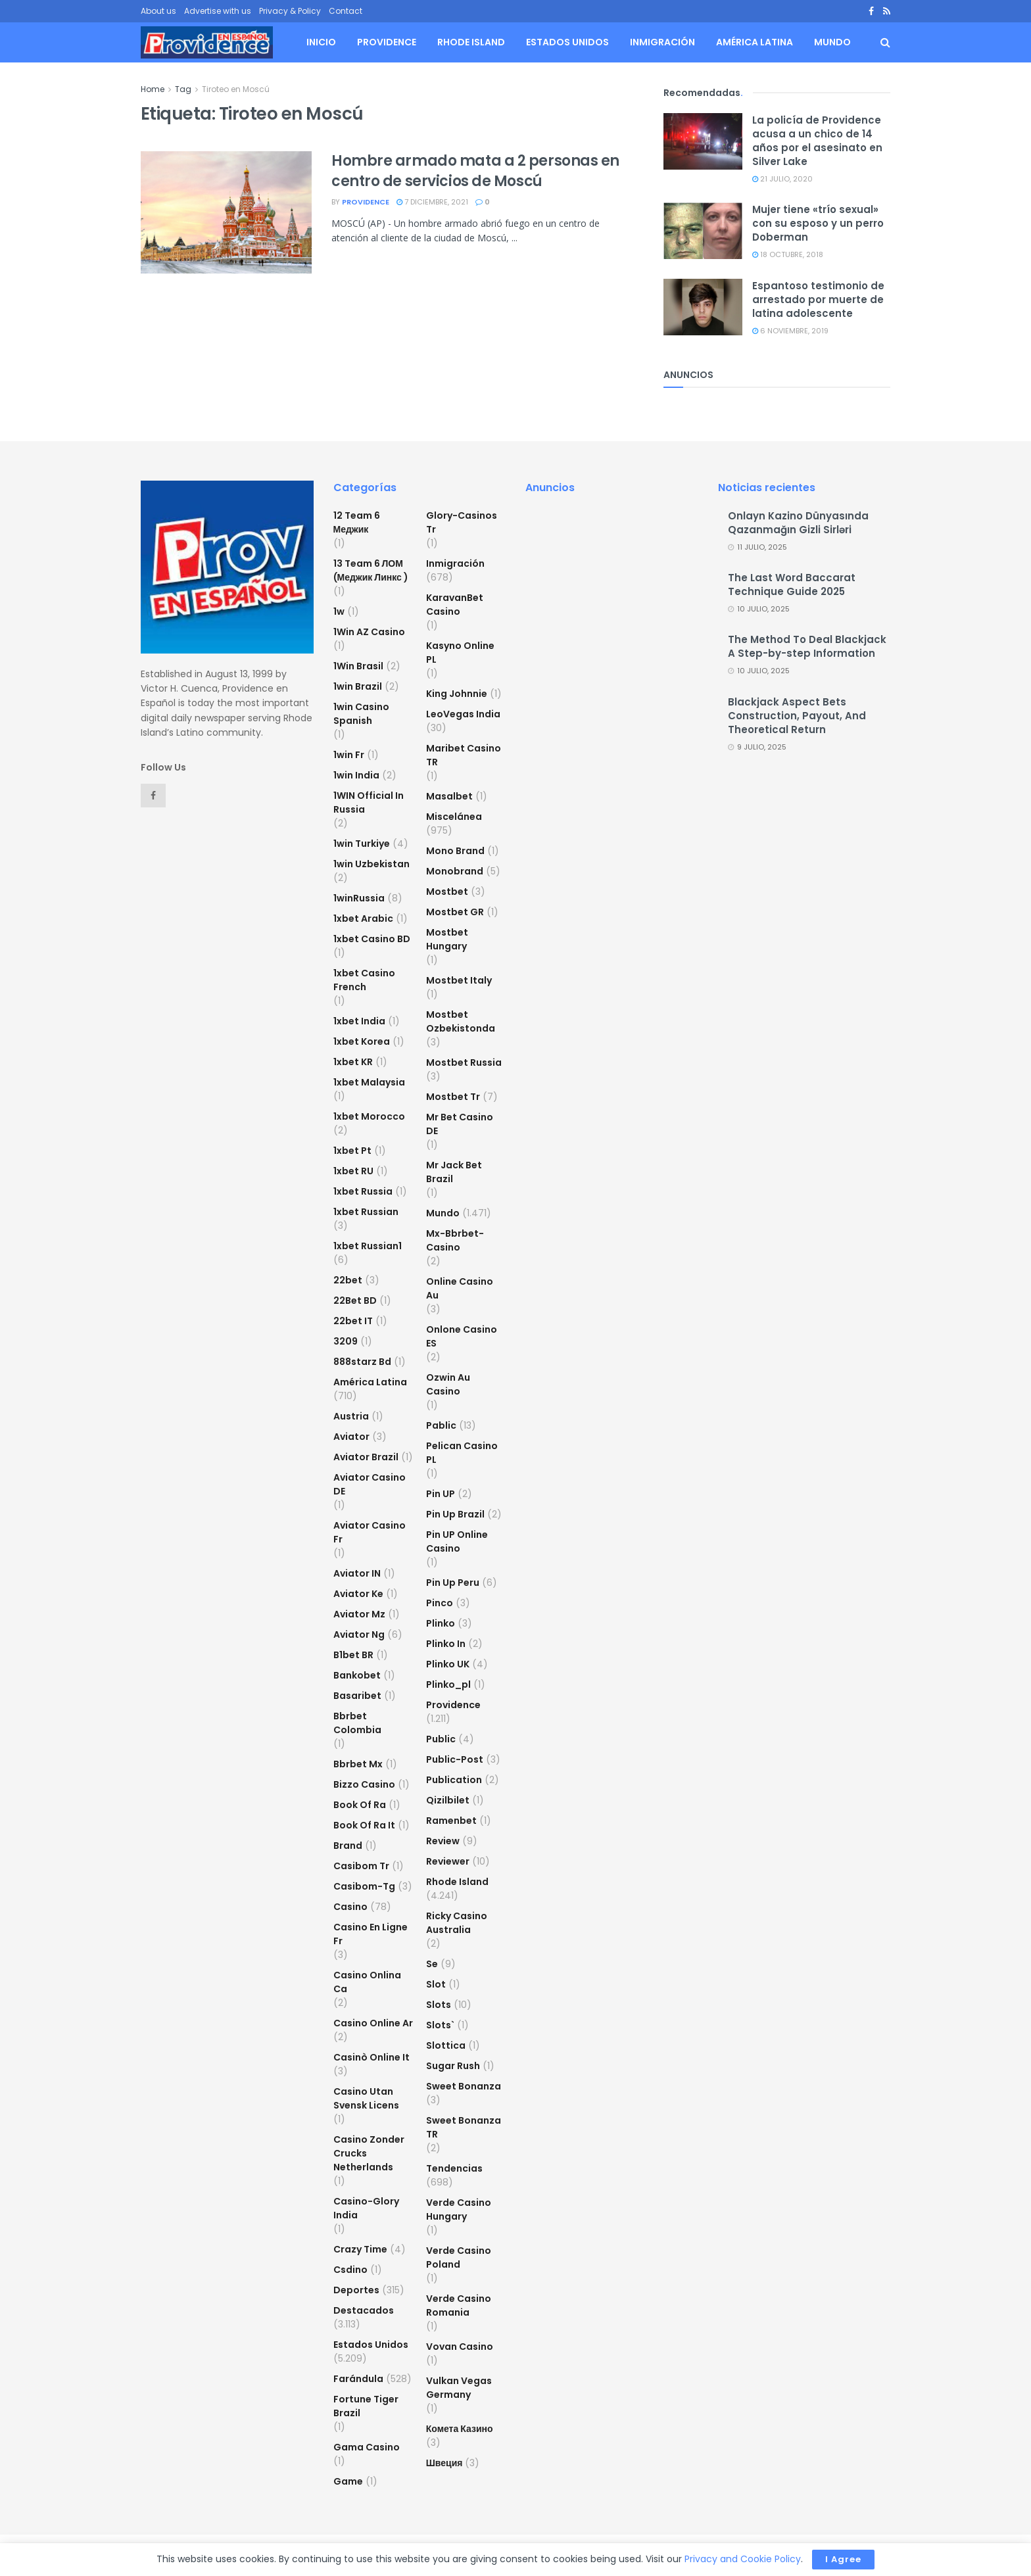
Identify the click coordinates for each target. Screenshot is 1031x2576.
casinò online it (371, 2057)
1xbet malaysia (369, 1082)
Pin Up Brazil (455, 1514)
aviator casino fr (369, 1532)
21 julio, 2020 (782, 179)
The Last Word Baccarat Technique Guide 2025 (791, 584)
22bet (347, 1280)
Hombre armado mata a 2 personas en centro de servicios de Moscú (475, 171)
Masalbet (449, 796)
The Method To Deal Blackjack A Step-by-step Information (807, 646)
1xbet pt (352, 1150)
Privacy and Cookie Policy (742, 2558)
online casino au (459, 1288)
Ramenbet (451, 1820)
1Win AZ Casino (369, 631)
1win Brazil (357, 686)
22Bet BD (355, 1300)
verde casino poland (458, 2257)
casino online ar (373, 2023)
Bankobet (357, 1675)
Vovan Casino (459, 2346)
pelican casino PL (462, 1452)
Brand (347, 1845)
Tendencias (454, 2168)
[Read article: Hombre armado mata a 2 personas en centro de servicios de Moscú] (226, 212)
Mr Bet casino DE (459, 1123)
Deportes (356, 2290)
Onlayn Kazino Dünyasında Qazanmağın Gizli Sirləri (798, 523)
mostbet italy (459, 980)
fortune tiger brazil (365, 2406)
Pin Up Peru (452, 1582)
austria (351, 1416)
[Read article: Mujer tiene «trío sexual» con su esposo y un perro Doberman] (702, 231)
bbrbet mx (358, 1764)
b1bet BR (353, 1654)
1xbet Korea (361, 1041)
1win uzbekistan (371, 864)
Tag (183, 89)
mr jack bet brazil (454, 1171)
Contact (345, 10)
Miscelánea (454, 816)
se (432, 1963)
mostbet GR (455, 911)
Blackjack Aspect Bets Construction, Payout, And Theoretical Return (797, 715)
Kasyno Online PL (460, 652)
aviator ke (358, 1593)
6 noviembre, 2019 (790, 330)
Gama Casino (366, 2447)
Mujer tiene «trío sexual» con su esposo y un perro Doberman (818, 223)
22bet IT (353, 1320)
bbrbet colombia (357, 1722)
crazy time (360, 2249)
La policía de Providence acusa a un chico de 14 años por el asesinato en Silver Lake (817, 140)
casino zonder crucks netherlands (368, 2153)
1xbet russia (363, 1191)
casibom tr (361, 1865)
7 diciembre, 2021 (432, 202)
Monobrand (454, 871)
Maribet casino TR (463, 755)
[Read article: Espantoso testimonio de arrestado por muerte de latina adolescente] (702, 307)
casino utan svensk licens (366, 2098)
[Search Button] (885, 42)
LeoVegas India (463, 714)
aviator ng (359, 1634)
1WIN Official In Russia (368, 802)
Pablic (441, 1425)
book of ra (359, 1804)
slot (436, 1984)
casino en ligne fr (370, 1933)
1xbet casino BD (371, 938)
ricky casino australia (456, 1922)
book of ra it (364, 1825)
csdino (350, 2269)
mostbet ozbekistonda (460, 1021)
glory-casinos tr (461, 522)
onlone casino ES (461, 1336)
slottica (446, 2045)
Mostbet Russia (464, 1062)
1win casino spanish (361, 713)
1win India (356, 775)
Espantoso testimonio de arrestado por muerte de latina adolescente (818, 299)
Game (348, 2481)
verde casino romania (458, 2305)
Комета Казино (459, 2428)
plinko (440, 1623)
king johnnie (456, 693)
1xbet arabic (363, 918)
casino (350, 1906)
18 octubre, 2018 (787, 254)
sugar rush (453, 2065)
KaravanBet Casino (454, 604)
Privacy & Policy (290, 10)
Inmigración (662, 42)
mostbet (447, 891)
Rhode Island (471, 42)
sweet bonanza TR (463, 2127)
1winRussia (359, 898)
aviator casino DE (369, 1484)
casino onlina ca (367, 1981)
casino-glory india (366, 2208)
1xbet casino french (364, 979)
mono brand (455, 850)
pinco (439, 1603)
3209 (345, 1341)
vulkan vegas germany (459, 2387)
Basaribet (357, 1695)
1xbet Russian (365, 1211)
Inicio (321, 42)
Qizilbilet (447, 1800)
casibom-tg (364, 1886)
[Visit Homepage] (207, 42)
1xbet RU (353, 1171)
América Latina (754, 42)
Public (441, 1739)
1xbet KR (353, 1061)
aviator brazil (365, 1457)
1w (339, 611)
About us (158, 10)
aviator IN (357, 1573)
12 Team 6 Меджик (356, 522)
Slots (438, 2004)
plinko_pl (448, 1684)
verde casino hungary (458, 2209)
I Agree (843, 2559)
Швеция (444, 2462)
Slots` (440, 2025)
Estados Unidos (567, 42)
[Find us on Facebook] (153, 795)
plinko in (446, 1643)
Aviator (351, 1436)
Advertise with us (217, 10)
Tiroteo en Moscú (236, 89)
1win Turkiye (361, 843)
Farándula (358, 2378)
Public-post (454, 1759)
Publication (454, 1779)
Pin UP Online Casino (457, 1541)
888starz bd (362, 1361)
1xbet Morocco (369, 1116)
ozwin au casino (448, 1384)
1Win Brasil (358, 666)
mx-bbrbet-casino (455, 1240)
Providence (386, 42)
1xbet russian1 (367, 1245)
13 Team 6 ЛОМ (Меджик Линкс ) (370, 570)
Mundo (832, 42)
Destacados (363, 2310)
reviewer (447, 1861)
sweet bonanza (463, 2086)
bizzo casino (364, 1784)
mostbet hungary (447, 939)
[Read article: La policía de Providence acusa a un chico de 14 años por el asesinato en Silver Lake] (702, 141)
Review (443, 1841)
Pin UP (440, 1493)
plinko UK (447, 1664)
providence (365, 202)
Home (152, 89)
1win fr (348, 754)
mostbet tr (453, 1096)
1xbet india (359, 1021)
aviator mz (359, 1614)
